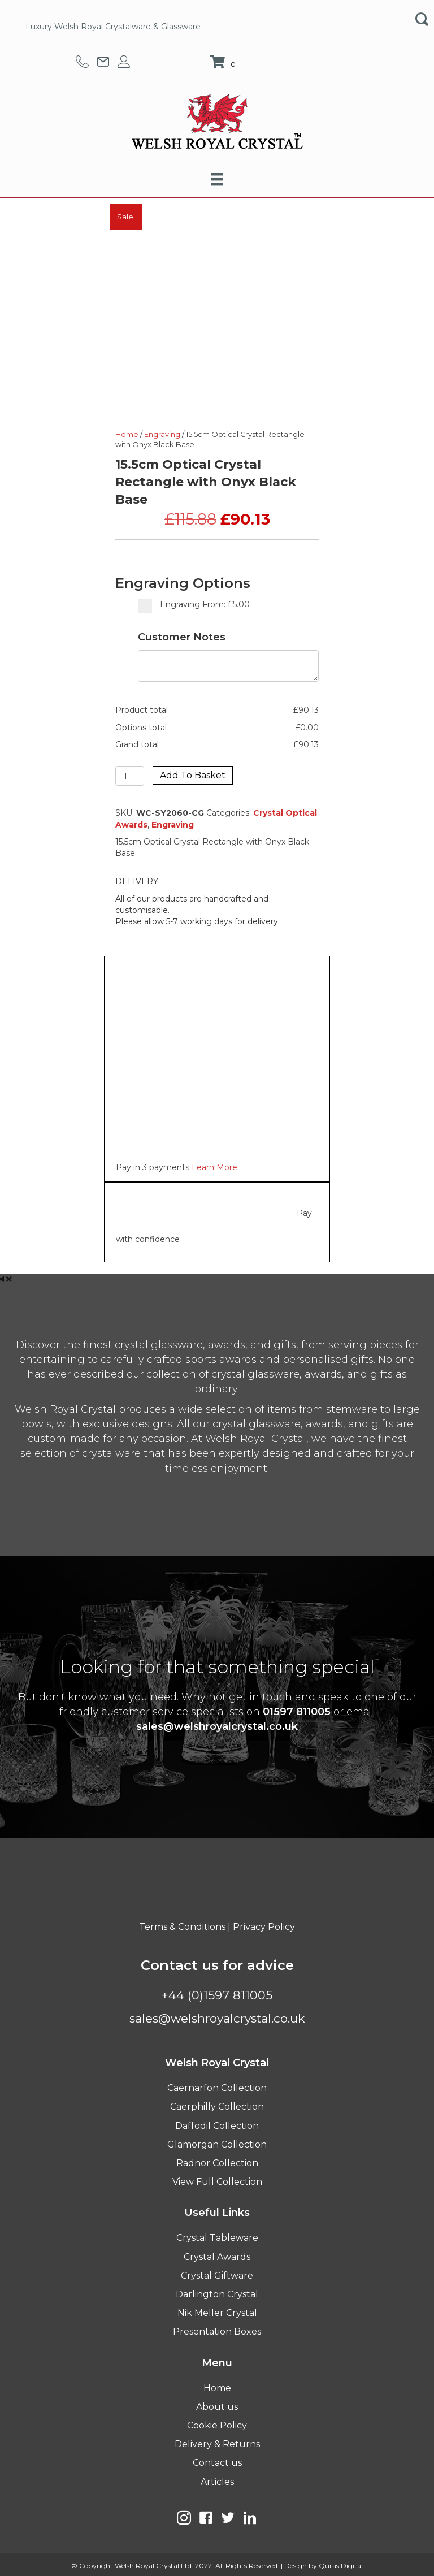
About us (217, 2406)
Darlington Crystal (217, 2294)
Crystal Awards (217, 2257)
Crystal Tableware (217, 2237)
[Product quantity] (129, 776)
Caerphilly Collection (217, 2106)
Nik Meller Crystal (217, 2312)
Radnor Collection (217, 2163)
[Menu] (217, 179)
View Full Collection (217, 2181)
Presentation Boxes (217, 2331)
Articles (217, 2482)
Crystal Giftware (217, 2275)
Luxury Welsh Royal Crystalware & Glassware (113, 26)
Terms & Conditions (182, 1926)
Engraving (162, 434)
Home (126, 434)
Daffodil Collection (217, 2125)
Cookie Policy (217, 2425)
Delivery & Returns (217, 2444)
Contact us (217, 2462)
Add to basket (192, 775)
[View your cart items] (224, 62)
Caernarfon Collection (217, 2088)
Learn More (214, 1167)
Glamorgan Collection (217, 2144)
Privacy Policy (264, 1926)
